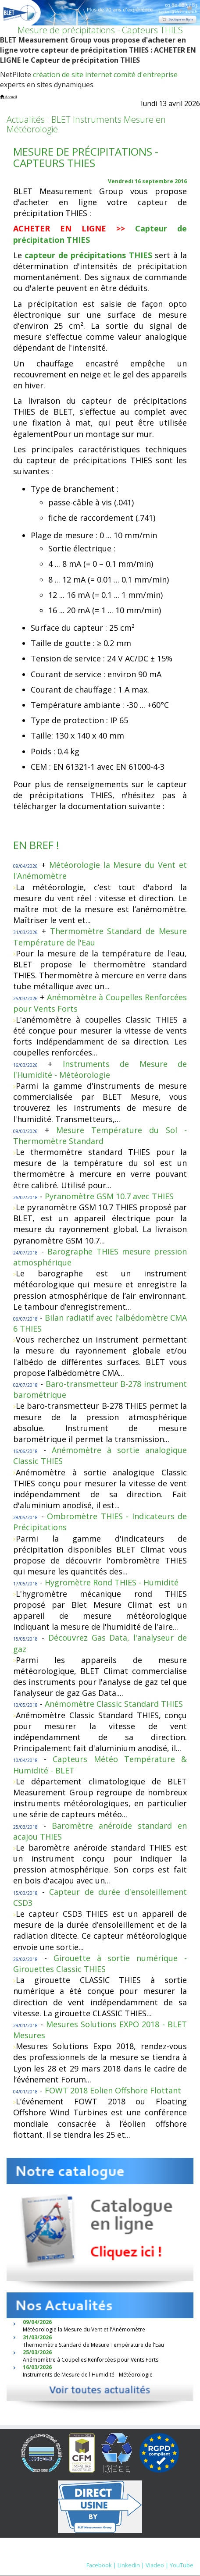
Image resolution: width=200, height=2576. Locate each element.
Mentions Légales (74, 2556)
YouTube (181, 2565)
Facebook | (101, 2565)
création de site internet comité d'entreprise (105, 74)
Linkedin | (131, 2565)
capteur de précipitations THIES (88, 255)
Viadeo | (157, 2565)
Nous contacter (127, 2556)
